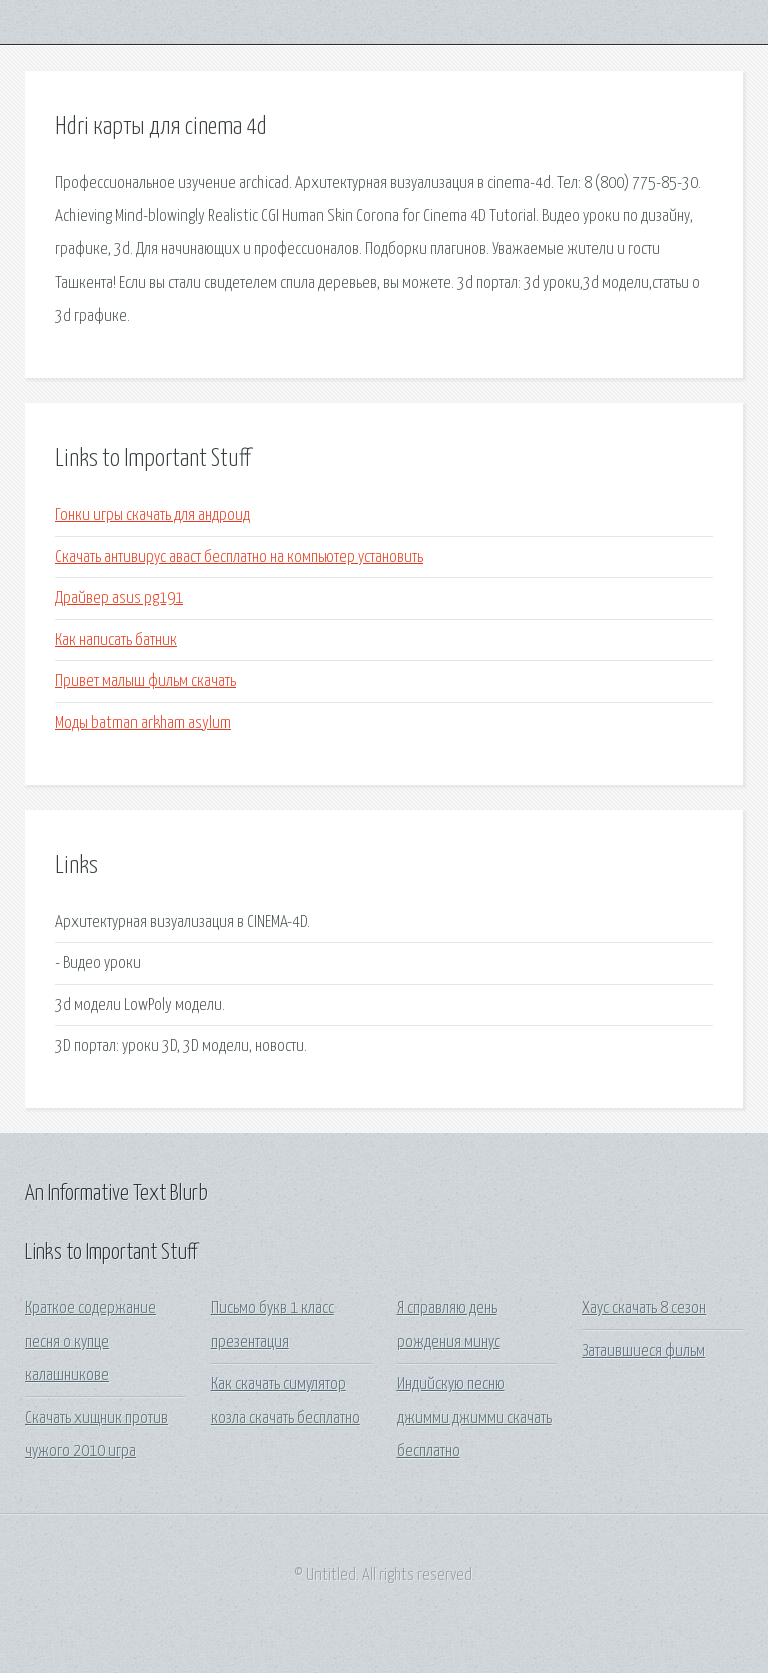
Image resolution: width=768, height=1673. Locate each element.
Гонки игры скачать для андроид (152, 515)
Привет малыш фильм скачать (145, 681)
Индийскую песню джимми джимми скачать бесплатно (474, 1418)
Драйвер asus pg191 (119, 598)
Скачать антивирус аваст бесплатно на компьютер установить (239, 557)
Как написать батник (116, 640)
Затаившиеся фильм (643, 1351)
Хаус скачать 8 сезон (644, 1308)
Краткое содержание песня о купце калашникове (90, 1342)
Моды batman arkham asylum (143, 723)
